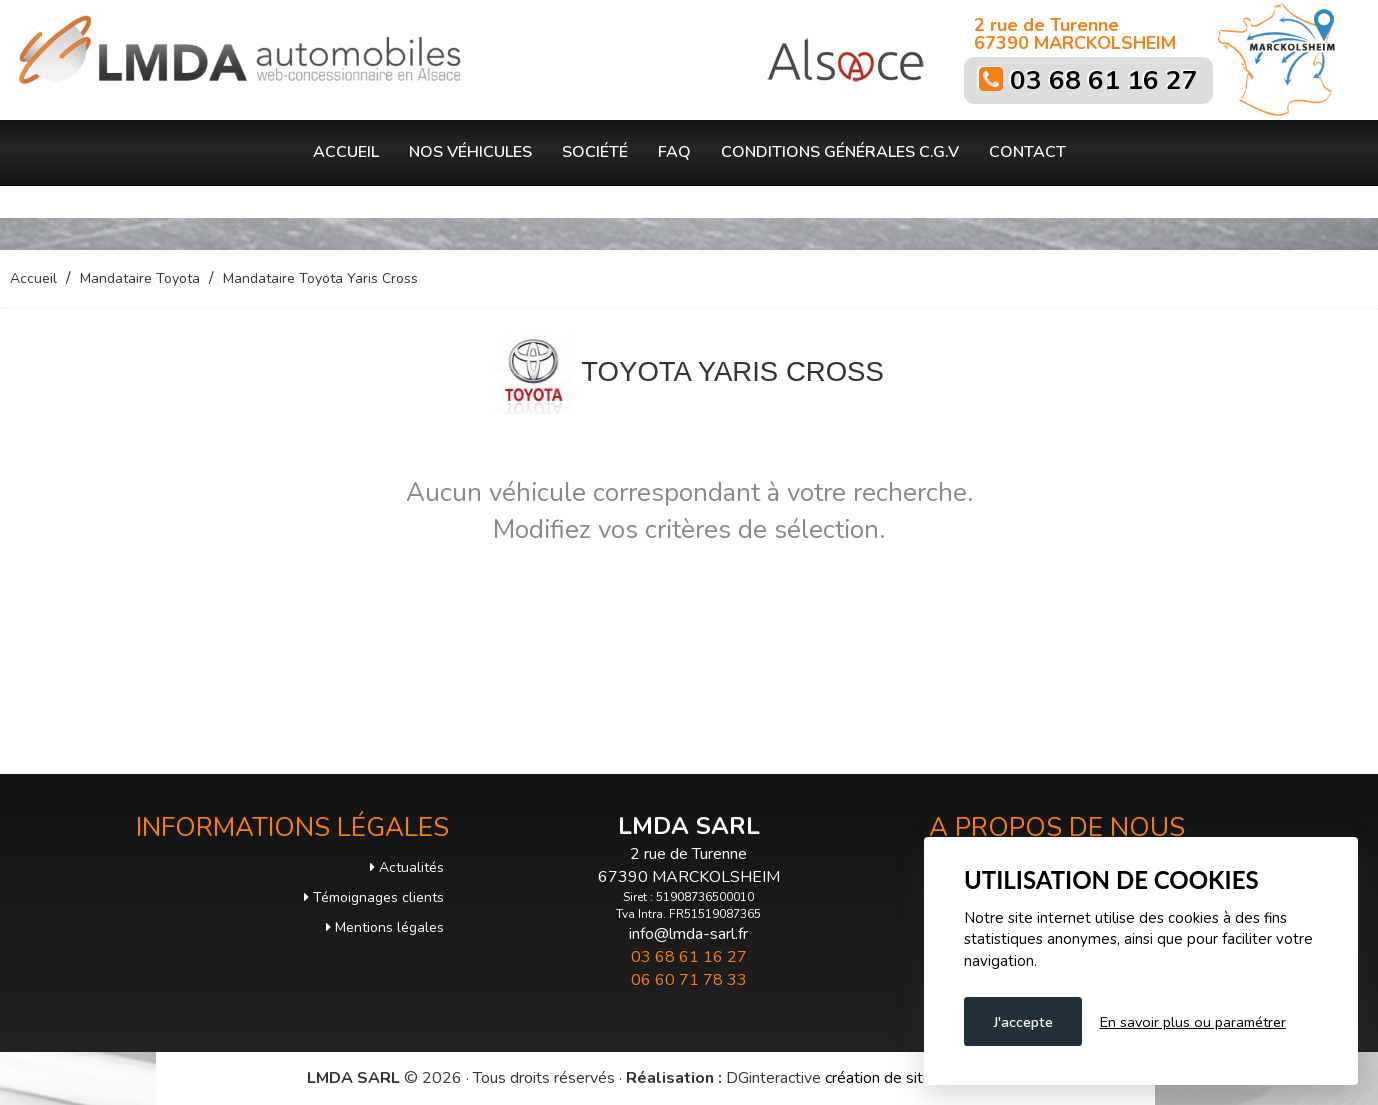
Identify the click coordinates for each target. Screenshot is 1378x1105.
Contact (1027, 152)
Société (595, 152)
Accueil (346, 152)
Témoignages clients (374, 897)
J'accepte (1023, 1022)
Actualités (407, 867)
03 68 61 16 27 (1104, 80)
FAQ (674, 152)
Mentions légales (385, 927)
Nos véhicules (470, 152)
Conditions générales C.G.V (840, 152)
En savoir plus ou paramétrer (1193, 1022)
